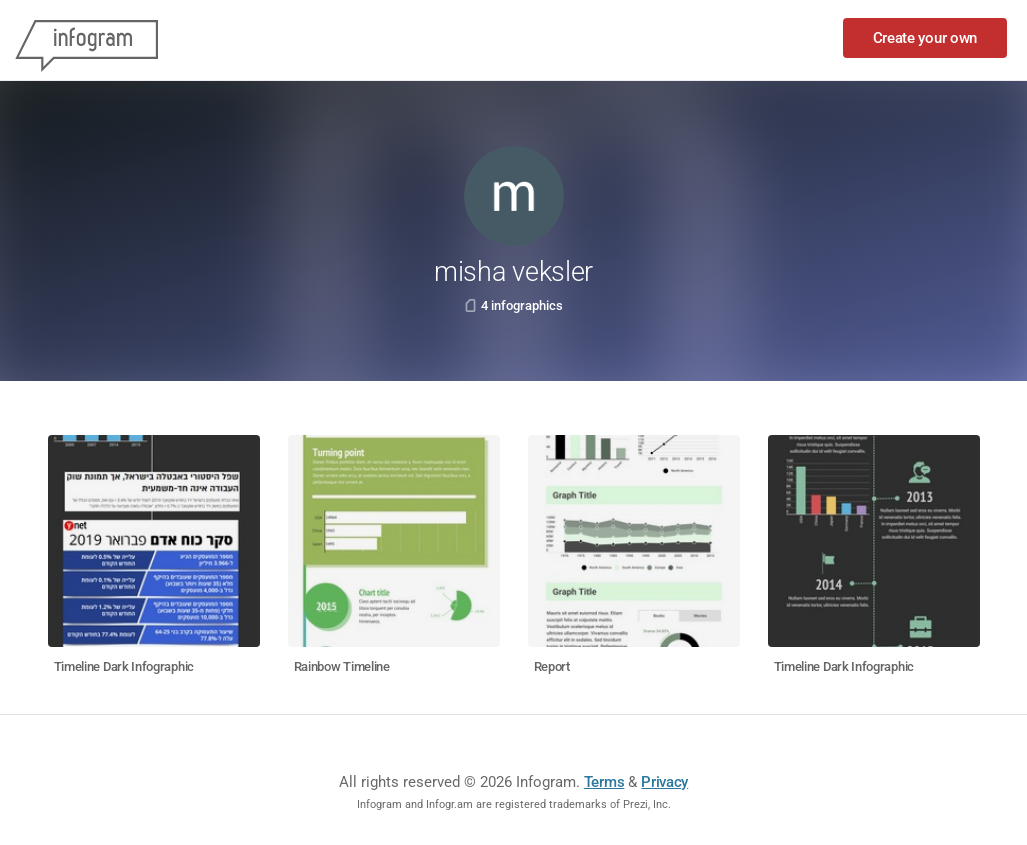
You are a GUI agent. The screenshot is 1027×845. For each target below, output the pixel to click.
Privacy (664, 782)
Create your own (925, 38)
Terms (604, 782)
